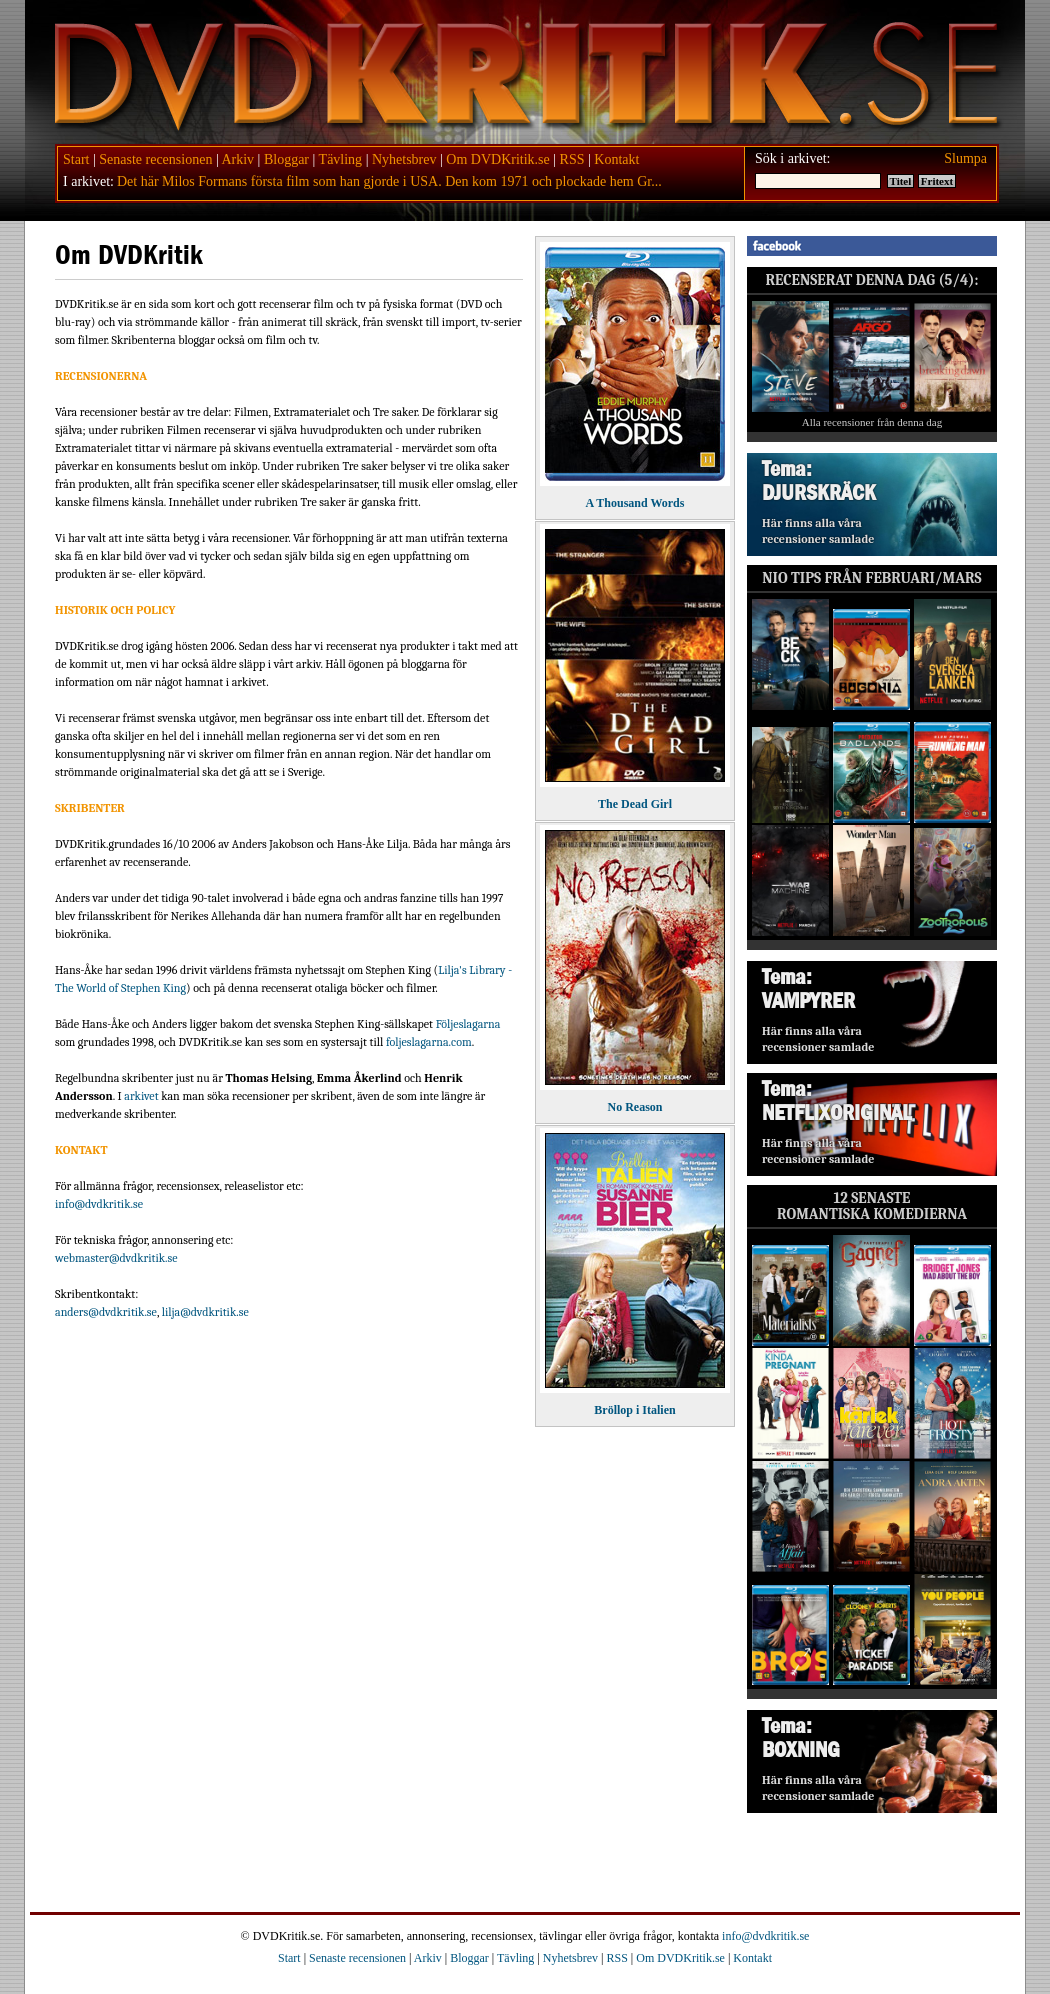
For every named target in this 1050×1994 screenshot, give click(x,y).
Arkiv (237, 159)
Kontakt (616, 159)
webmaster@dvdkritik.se (116, 1258)
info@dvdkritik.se (99, 1204)
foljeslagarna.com (429, 1042)
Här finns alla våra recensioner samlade (818, 531)
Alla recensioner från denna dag (872, 422)
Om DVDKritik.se (497, 159)
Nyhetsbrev (404, 159)
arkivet (141, 1096)
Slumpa (965, 158)
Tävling (341, 159)
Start (76, 159)
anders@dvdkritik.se (106, 1312)
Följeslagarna (468, 1024)
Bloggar (286, 159)
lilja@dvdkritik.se (205, 1312)
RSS (572, 159)
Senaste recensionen (155, 159)
